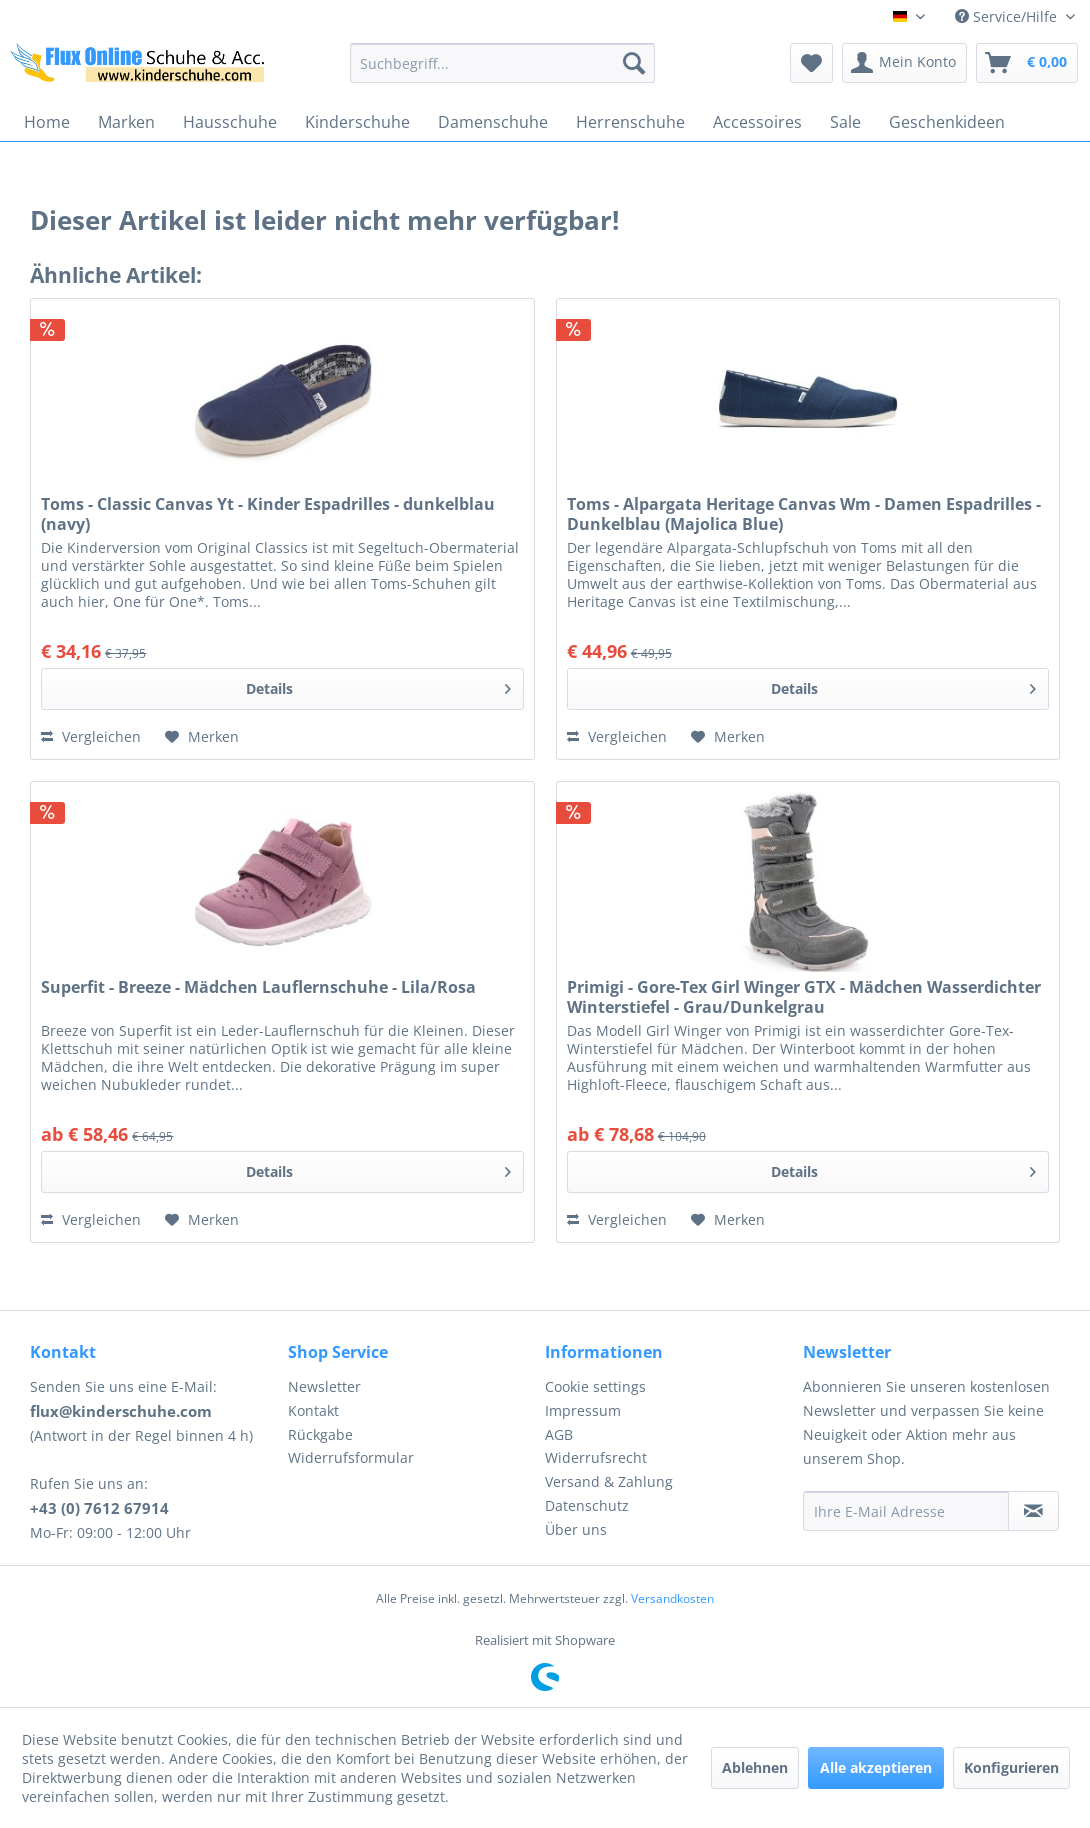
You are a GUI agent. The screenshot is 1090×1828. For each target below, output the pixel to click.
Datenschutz (587, 1505)
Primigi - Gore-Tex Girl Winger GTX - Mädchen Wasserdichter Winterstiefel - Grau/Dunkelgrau (804, 997)
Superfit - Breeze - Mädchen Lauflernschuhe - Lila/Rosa (258, 987)
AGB (559, 1434)
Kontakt (313, 1410)
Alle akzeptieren (876, 1767)
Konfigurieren (1011, 1767)
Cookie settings (595, 1386)
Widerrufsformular (351, 1457)
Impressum (583, 1410)
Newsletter (324, 1386)
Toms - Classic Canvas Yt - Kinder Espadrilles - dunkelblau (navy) (268, 514)
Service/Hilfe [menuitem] (1008, 16)
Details (378, 685)
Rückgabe (320, 1434)
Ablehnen (755, 1767)
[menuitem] (502, 63)
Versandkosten (672, 1598)
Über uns (576, 1529)
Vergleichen (91, 736)
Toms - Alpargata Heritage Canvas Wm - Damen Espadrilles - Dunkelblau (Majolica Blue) (804, 514)
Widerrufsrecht (596, 1457)
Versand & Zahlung (609, 1481)
